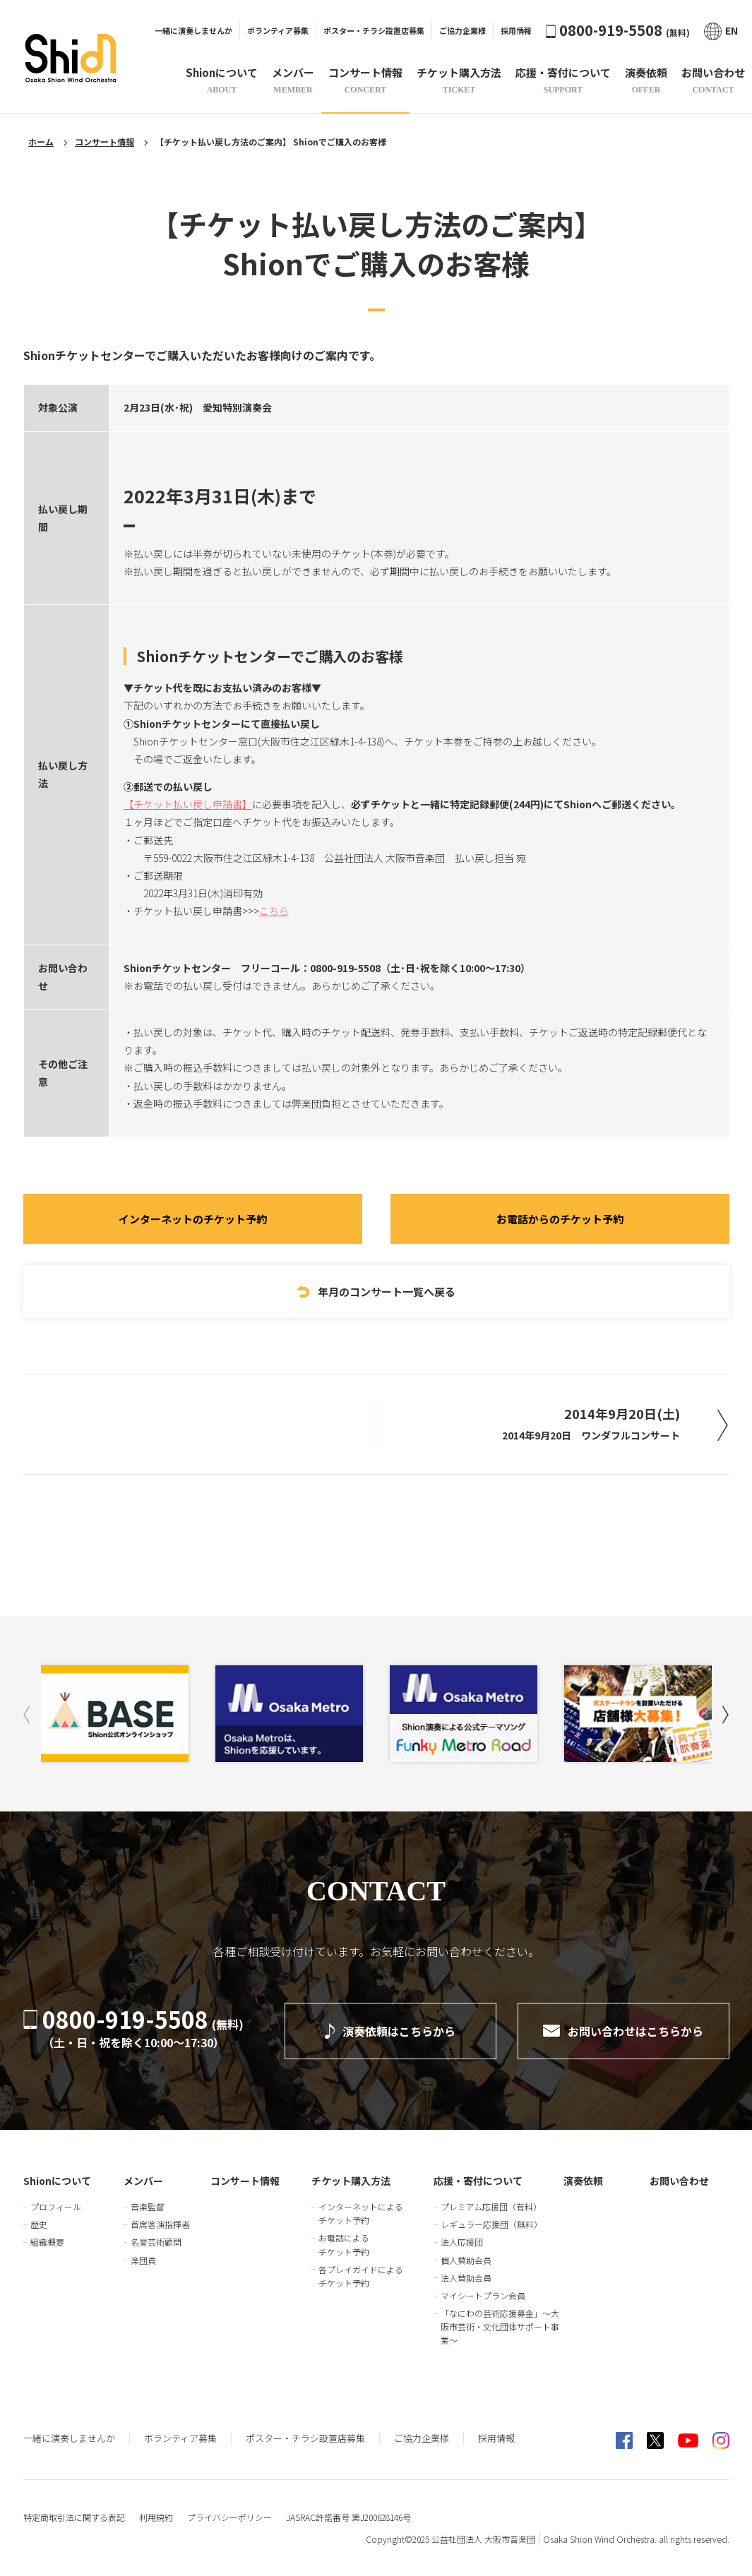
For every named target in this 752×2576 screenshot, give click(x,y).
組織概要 (47, 2242)
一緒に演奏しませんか (193, 30)
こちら (274, 911)
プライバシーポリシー (229, 2517)
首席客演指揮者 (160, 2224)
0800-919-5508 (618, 30)
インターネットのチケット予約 (193, 1218)
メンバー (143, 2181)
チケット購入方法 (350, 2181)
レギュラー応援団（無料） (491, 2224)
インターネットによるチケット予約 (360, 2213)
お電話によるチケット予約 (343, 2244)
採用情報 (516, 30)
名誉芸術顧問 (156, 2242)
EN (721, 30)
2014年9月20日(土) (591, 1423)
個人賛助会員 (466, 2260)
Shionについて (57, 2181)
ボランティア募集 (278, 30)
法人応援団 (462, 2242)
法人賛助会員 (466, 2278)
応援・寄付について (478, 2181)
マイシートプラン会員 (483, 2295)
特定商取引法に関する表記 (74, 2517)
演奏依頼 (583, 2181)
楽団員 (143, 2260)
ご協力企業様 (462, 30)
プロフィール (55, 2206)
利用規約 (156, 2517)
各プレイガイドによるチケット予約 (360, 2276)
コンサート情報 (104, 142)
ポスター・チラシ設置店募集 (373, 30)
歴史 (38, 2224)
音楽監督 (148, 2206)
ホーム (41, 142)
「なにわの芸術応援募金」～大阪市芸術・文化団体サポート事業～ (500, 2326)
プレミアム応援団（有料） (491, 2206)
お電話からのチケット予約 (559, 1218)
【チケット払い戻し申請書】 (188, 804)
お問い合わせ (679, 2181)
